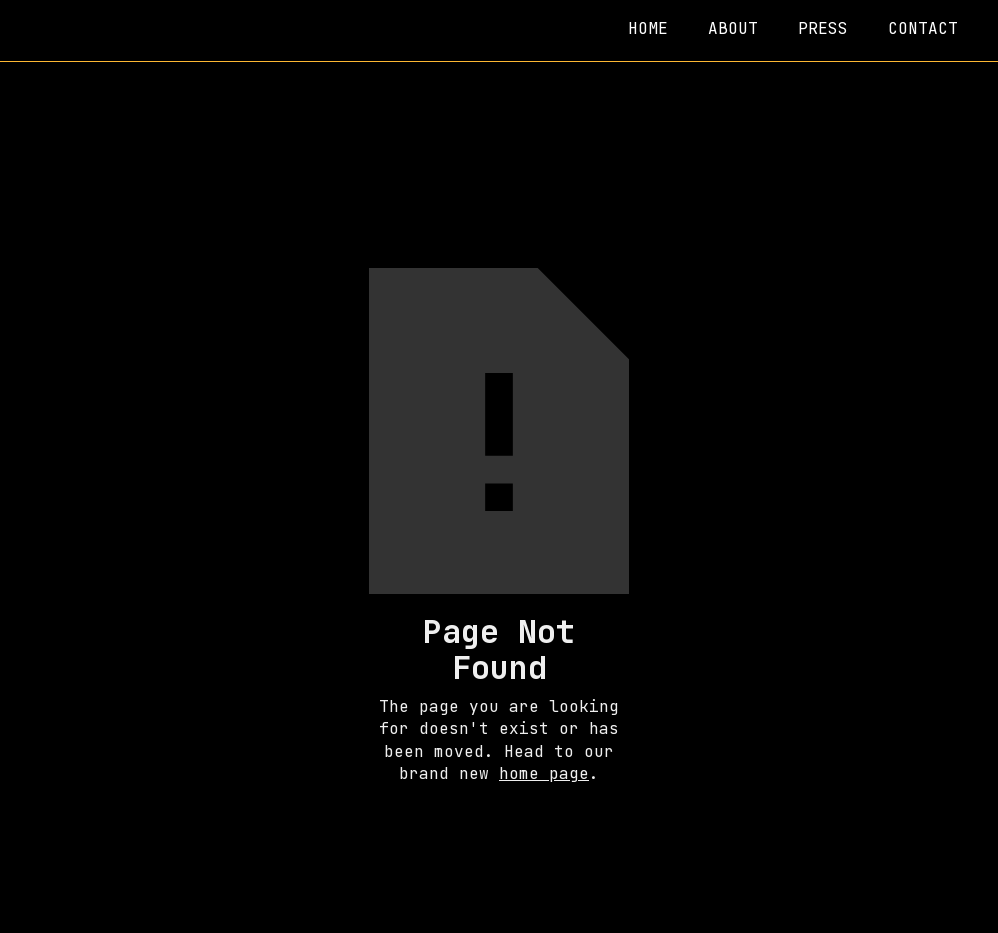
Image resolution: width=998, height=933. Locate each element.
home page (544, 773)
